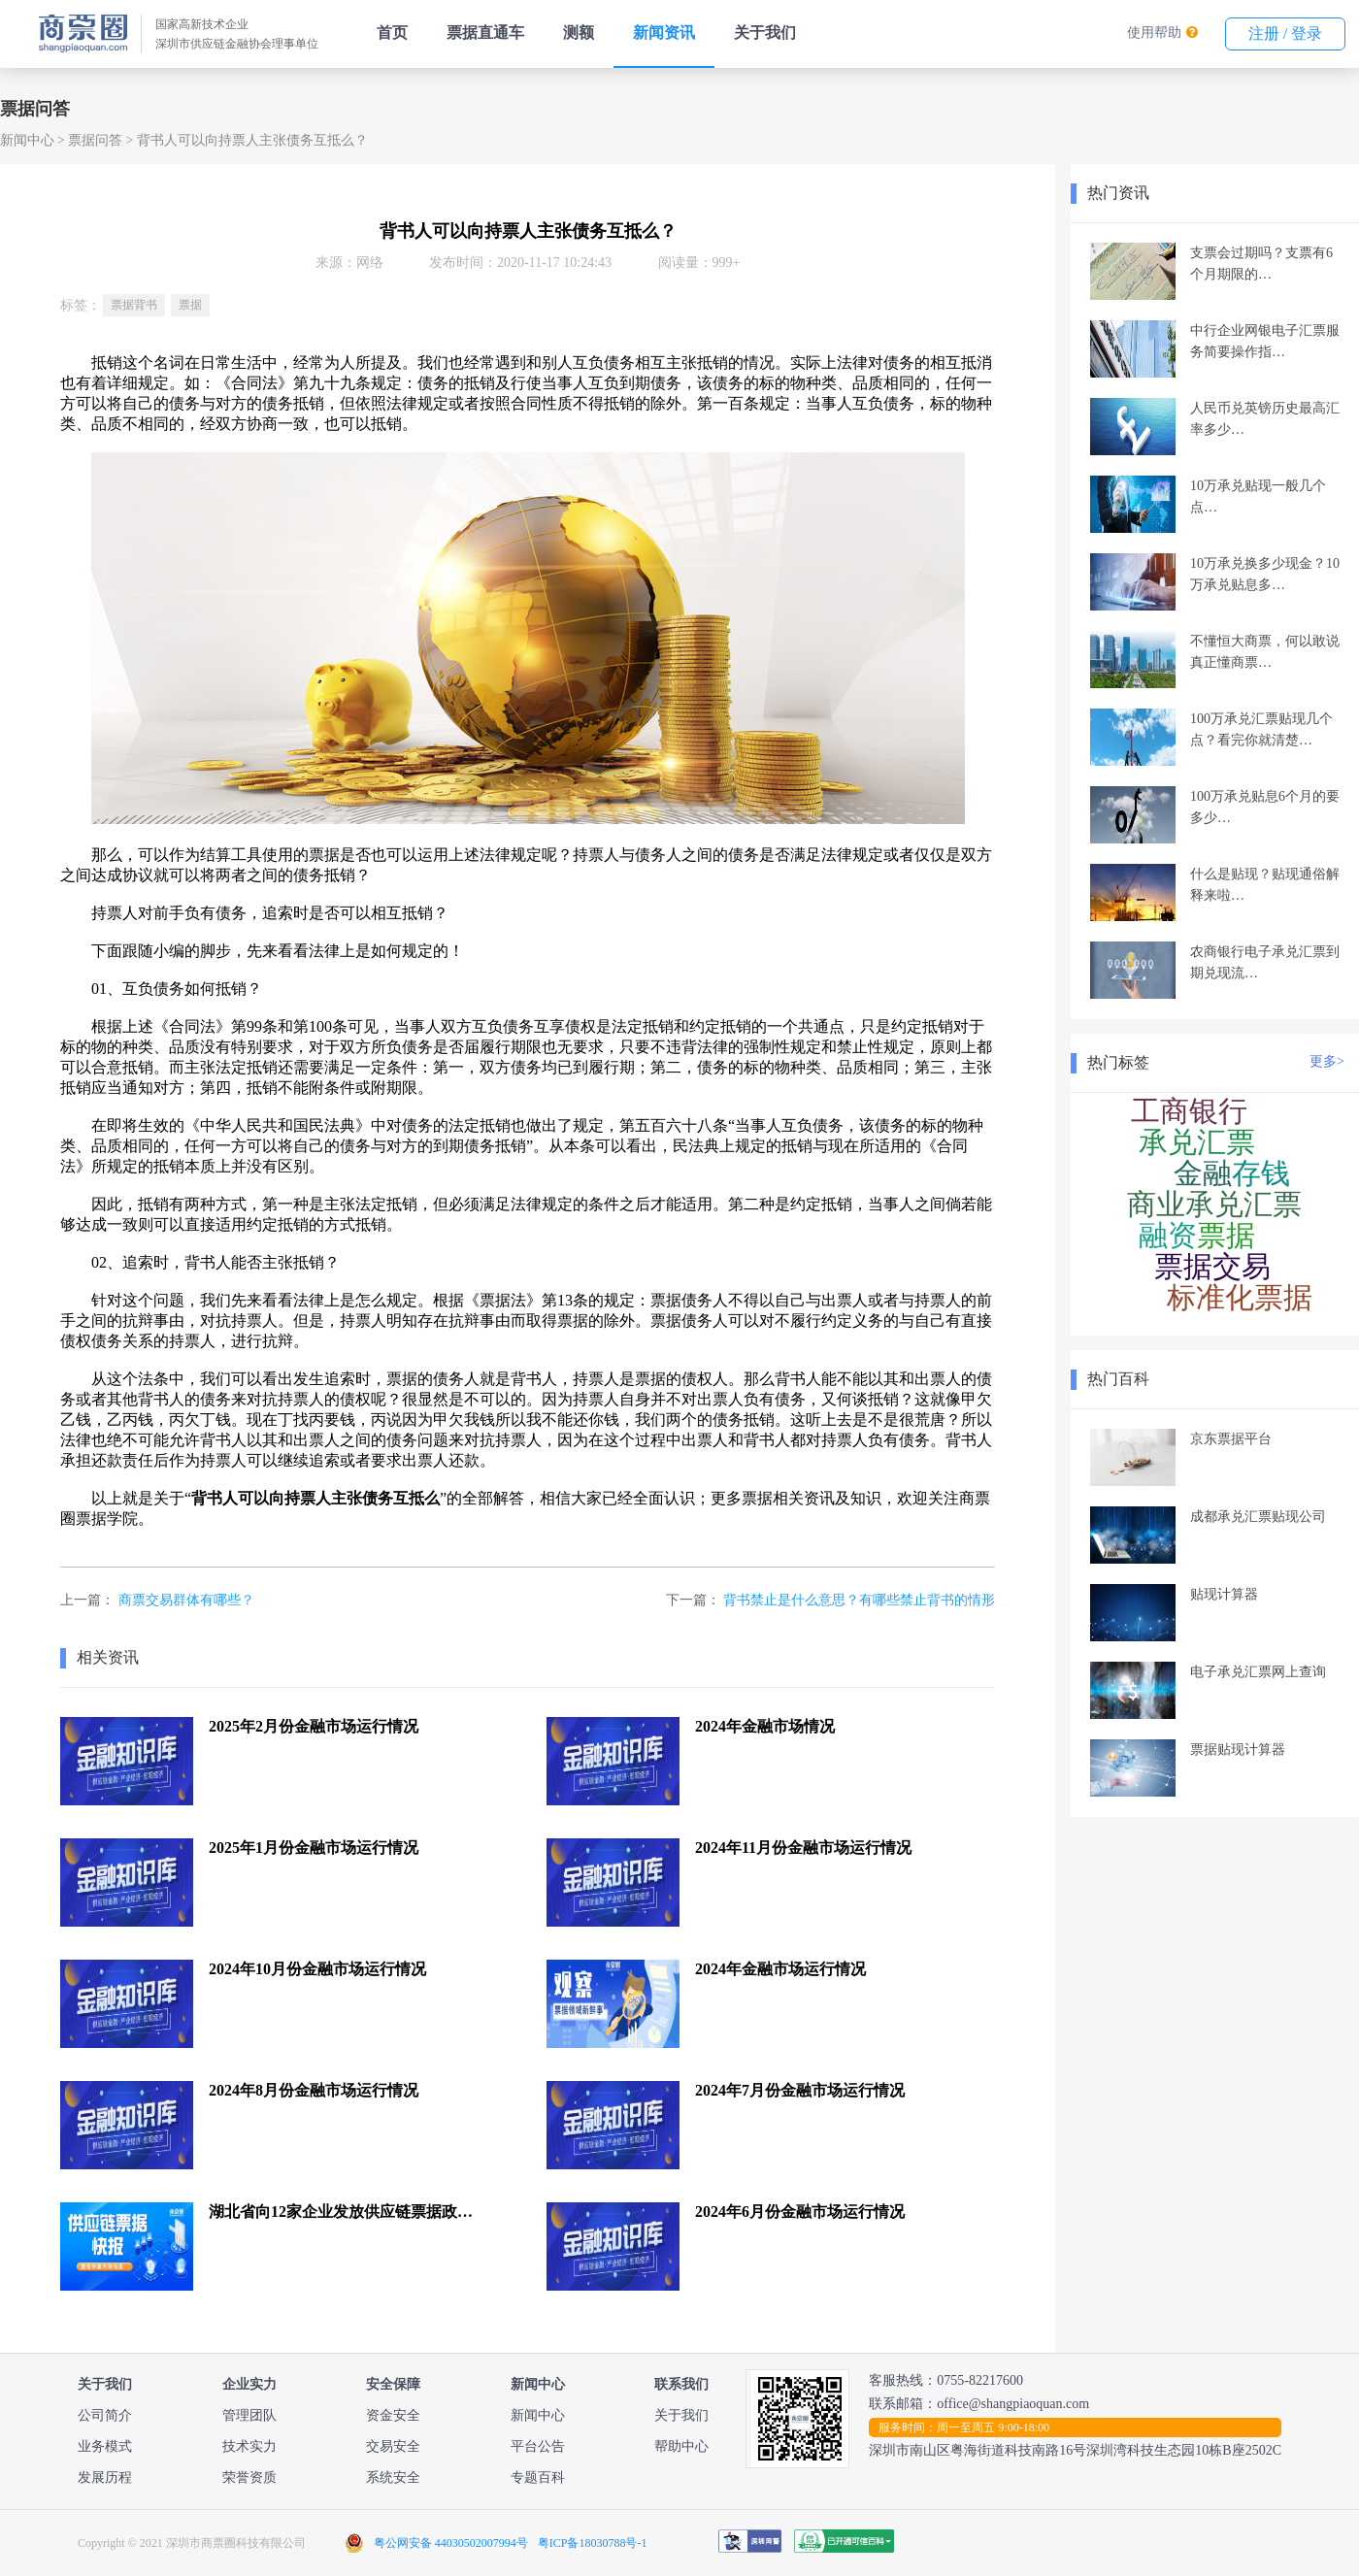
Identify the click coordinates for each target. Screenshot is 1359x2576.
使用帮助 (1154, 32)
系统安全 (393, 2477)
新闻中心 (27, 140)
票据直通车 (485, 32)
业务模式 (105, 2446)
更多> (1326, 1061)
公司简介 (105, 2415)
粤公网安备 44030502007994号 (451, 2543)
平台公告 (538, 2446)
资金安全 (393, 2415)
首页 (392, 32)
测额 (578, 32)
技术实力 (249, 2446)
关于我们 (765, 32)
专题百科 (538, 2477)
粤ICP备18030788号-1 (592, 2543)
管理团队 (249, 2415)
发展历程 (105, 2477)
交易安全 (393, 2446)
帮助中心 (681, 2446)
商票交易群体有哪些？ (186, 1600)
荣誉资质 (249, 2477)
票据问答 (95, 140)
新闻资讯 (664, 32)
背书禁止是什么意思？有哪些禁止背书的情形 (859, 1600)
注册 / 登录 (1285, 33)
